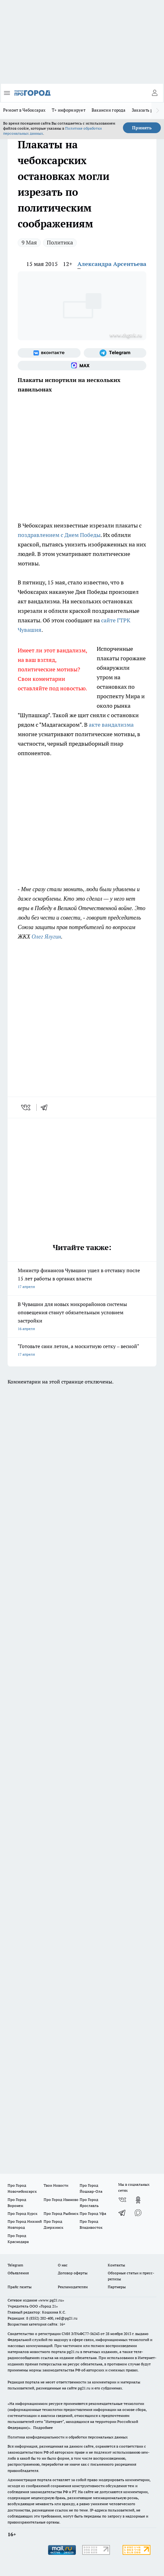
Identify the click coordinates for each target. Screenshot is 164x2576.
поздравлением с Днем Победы (59, 535)
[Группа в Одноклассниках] (138, 2200)
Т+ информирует (68, 110)
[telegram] (46, 1107)
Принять (142, 128)
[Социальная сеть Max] (82, 365)
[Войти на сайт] (154, 93)
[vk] (26, 1107)
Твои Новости (56, 2185)
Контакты (116, 2265)
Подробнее (43, 2427)
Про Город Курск (22, 2213)
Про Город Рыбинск (61, 2213)
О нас (63, 2265)
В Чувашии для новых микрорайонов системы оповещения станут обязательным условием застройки (82, 1317)
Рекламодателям (73, 2286)
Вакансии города (108, 110)
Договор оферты (73, 2273)
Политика (60, 242)
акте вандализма (111, 724)
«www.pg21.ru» (51, 2300)
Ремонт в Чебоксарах (24, 110)
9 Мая (29, 242)
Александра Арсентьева (111, 264)
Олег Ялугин (46, 937)
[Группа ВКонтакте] (49, 353)
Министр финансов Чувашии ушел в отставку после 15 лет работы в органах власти (82, 1279)
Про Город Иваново (61, 2199)
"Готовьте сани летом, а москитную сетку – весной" (82, 1351)
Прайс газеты (20, 2286)
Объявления (18, 2273)
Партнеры (117, 2286)
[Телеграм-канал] (115, 353)
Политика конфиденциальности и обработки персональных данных (68, 2437)
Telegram (15, 2265)
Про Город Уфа (93, 2213)
